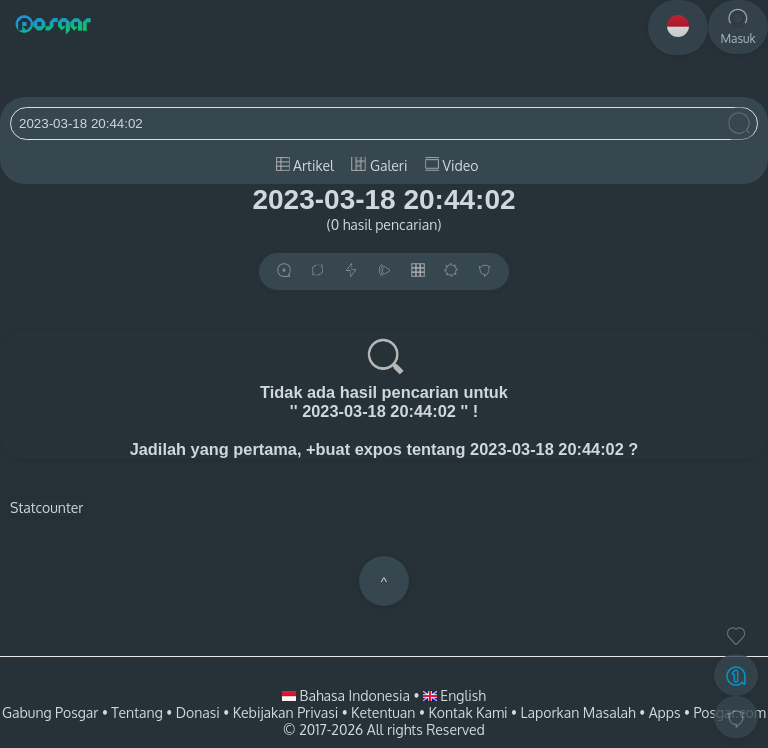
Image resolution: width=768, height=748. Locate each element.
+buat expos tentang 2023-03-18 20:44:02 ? (472, 449)
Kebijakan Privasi (285, 712)
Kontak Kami (467, 712)
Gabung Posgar (50, 712)
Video (451, 165)
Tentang (136, 712)
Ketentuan (383, 712)
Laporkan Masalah (578, 712)
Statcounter (46, 507)
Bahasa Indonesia (347, 695)
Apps (665, 712)
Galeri (379, 165)
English (454, 695)
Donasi (198, 712)
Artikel (305, 165)
